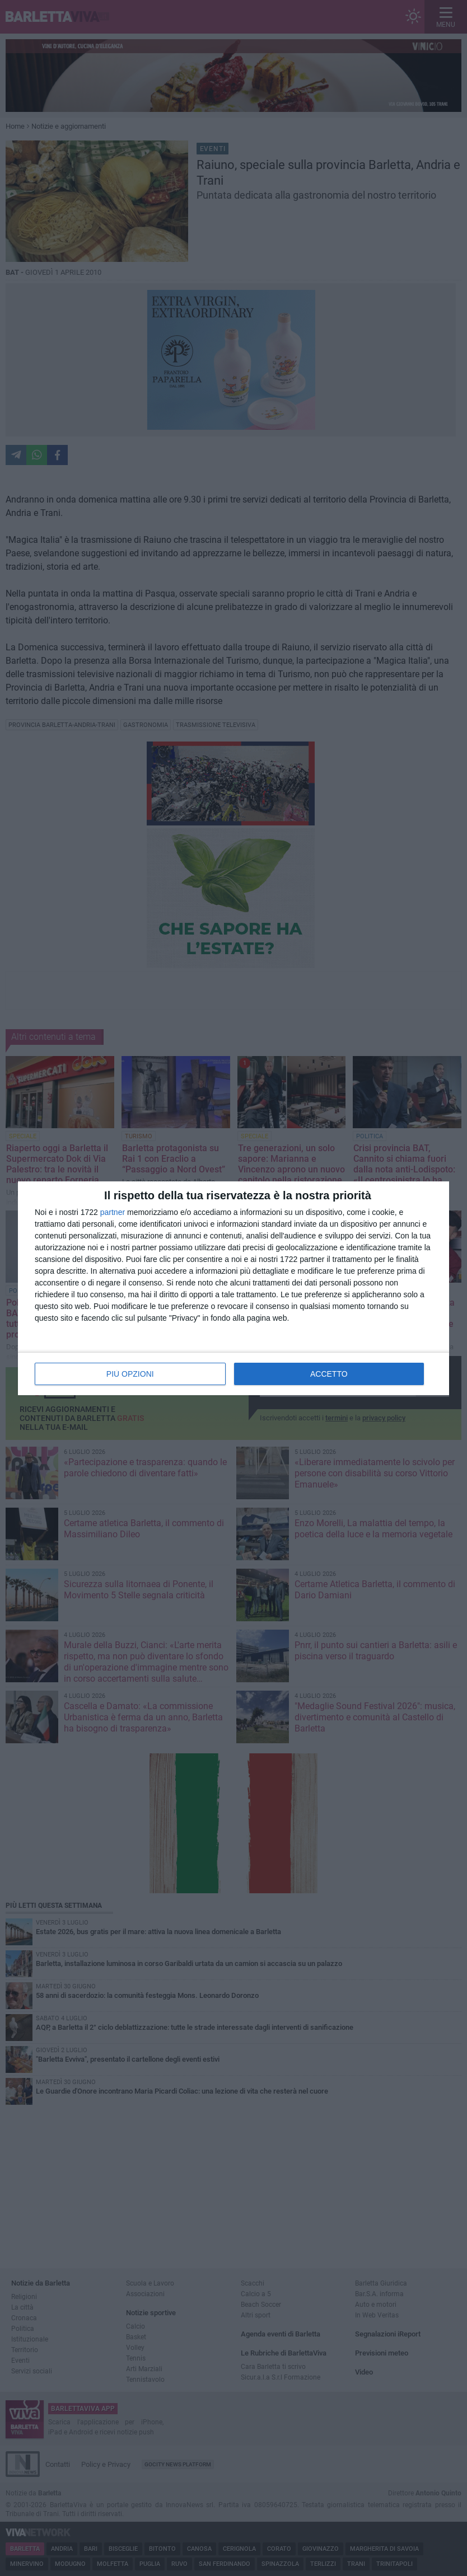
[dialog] (233, 1288)
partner (112, 1212)
